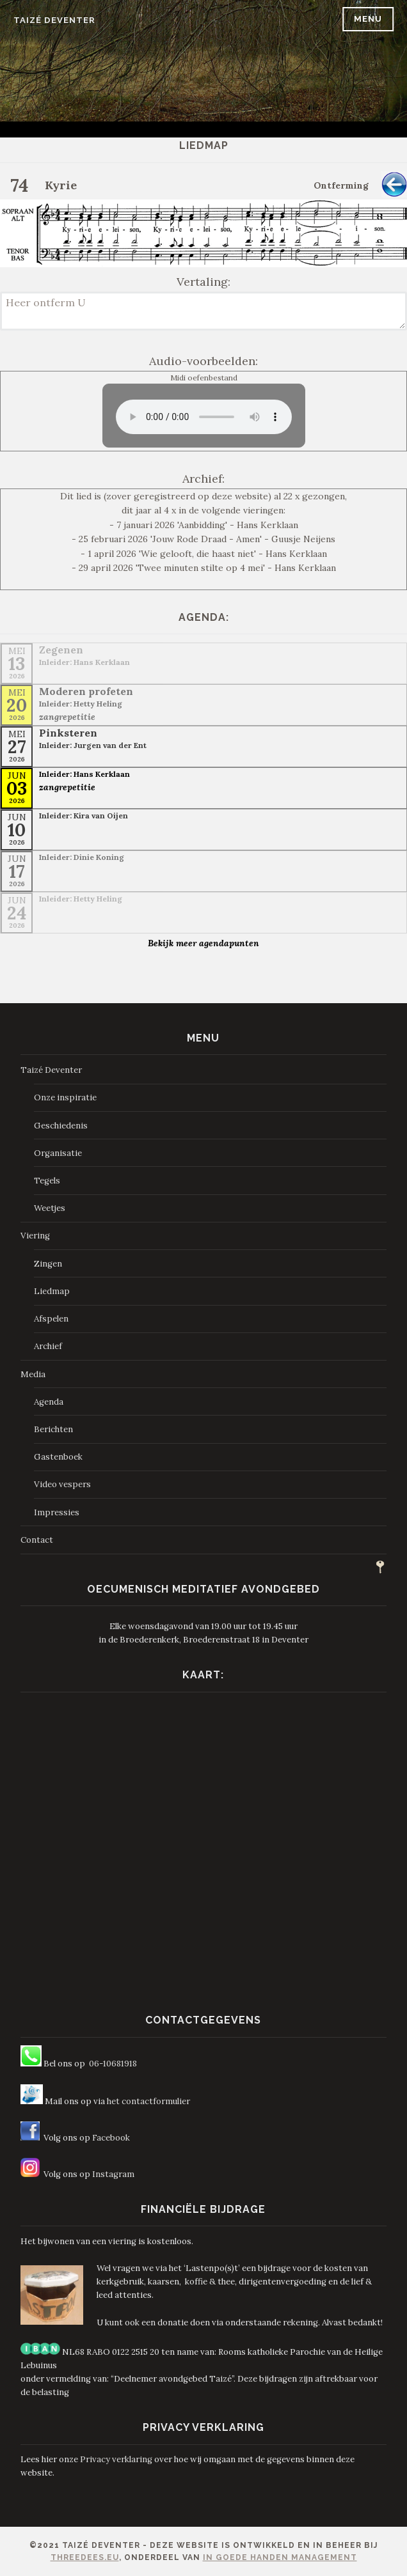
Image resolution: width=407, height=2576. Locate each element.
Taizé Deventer (54, 20)
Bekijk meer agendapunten (203, 943)
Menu (368, 19)
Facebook (111, 2137)
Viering (35, 1235)
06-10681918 (113, 2063)
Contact (36, 1539)
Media (32, 1374)
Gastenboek (58, 1456)
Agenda (48, 1401)
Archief (48, 1346)
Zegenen (61, 649)
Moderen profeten (86, 691)
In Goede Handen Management (280, 2557)
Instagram (113, 2174)
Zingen (48, 1263)
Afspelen (51, 1318)
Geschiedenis (61, 1125)
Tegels (47, 1180)
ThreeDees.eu (85, 2557)
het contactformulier (148, 2101)
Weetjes (49, 1208)
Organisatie (58, 1153)
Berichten (53, 1429)
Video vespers (62, 1484)
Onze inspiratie (65, 1097)
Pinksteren (68, 732)
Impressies (56, 1512)
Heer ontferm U (203, 311)
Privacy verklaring (116, 2459)
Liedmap (52, 1291)
